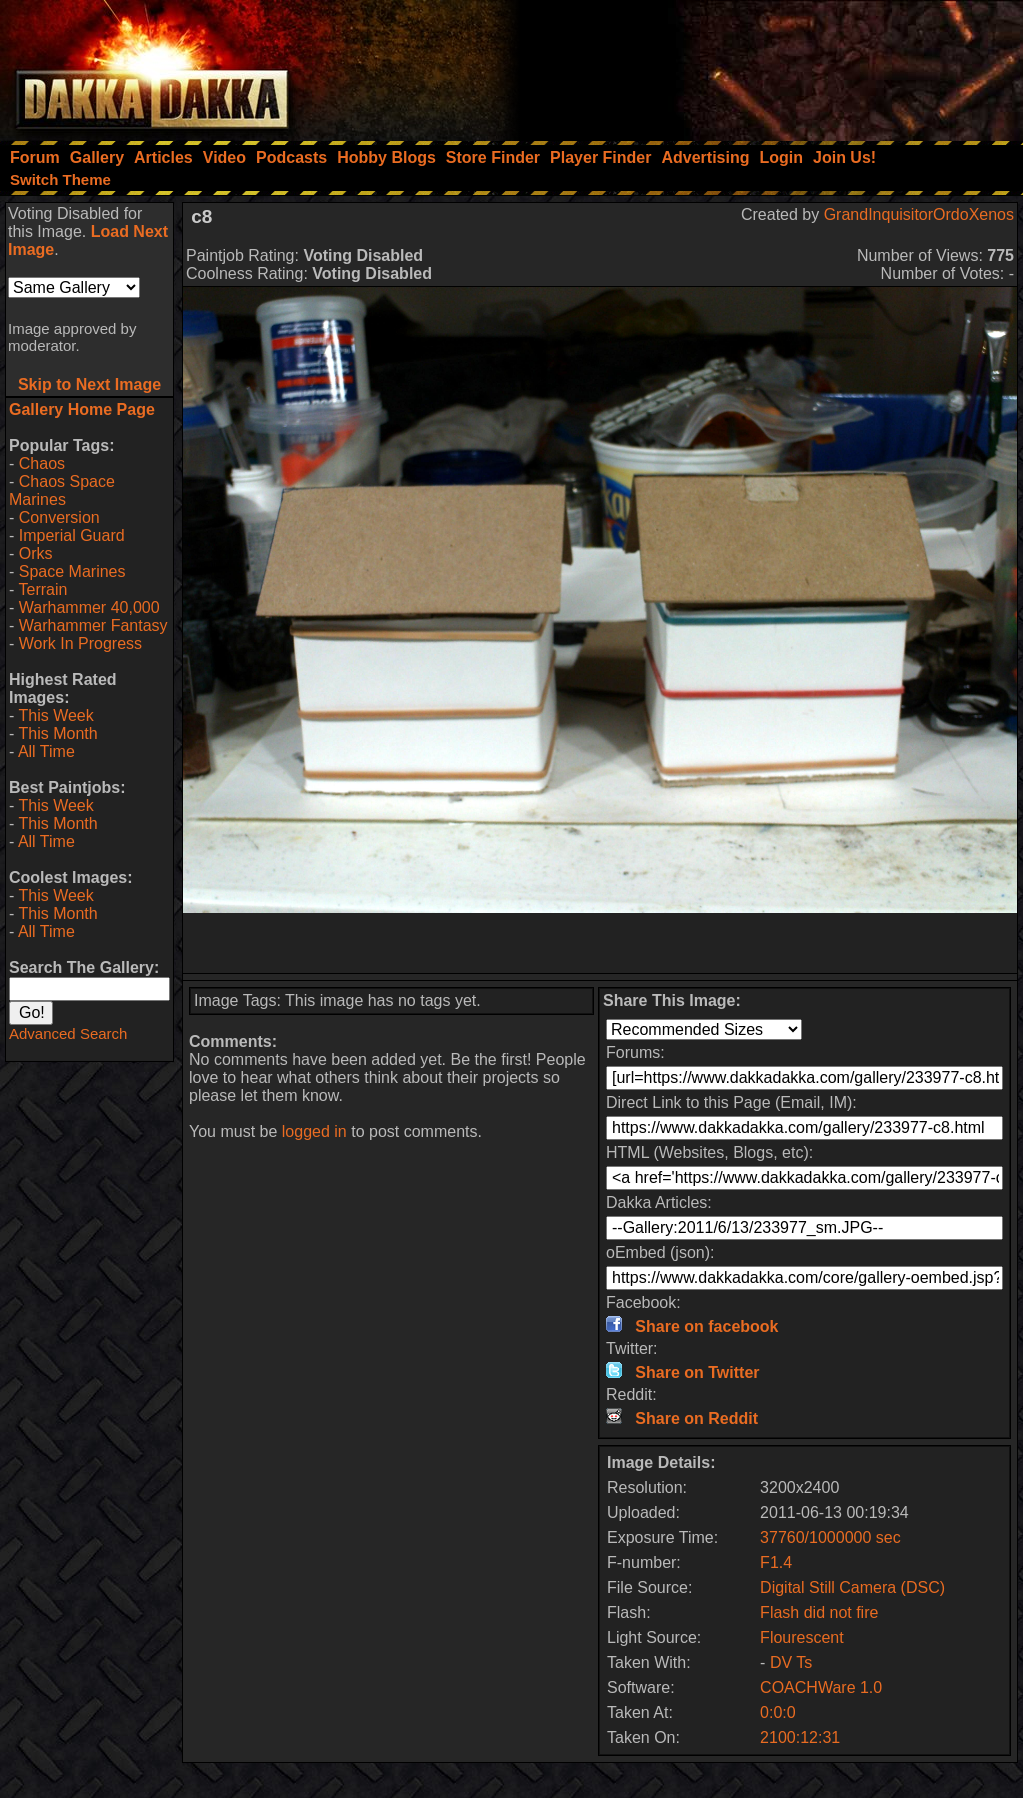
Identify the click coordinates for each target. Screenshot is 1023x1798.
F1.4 (776, 1562)
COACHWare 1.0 (821, 1687)
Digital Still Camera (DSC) (852, 1587)
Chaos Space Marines (62, 490)
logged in (314, 1131)
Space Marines (72, 571)
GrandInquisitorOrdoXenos (919, 214)
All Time (46, 751)
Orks (36, 553)
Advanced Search (68, 1033)
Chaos (42, 463)
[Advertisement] (754, 65)
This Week (55, 715)
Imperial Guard (72, 535)
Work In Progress (80, 643)
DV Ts (791, 1662)
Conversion (59, 517)
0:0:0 (778, 1712)
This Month (57, 733)
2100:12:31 (800, 1737)
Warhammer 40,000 (89, 607)
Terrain (42, 589)
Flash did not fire (819, 1612)
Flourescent (802, 1637)
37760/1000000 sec (830, 1537)
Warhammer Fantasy (93, 625)
